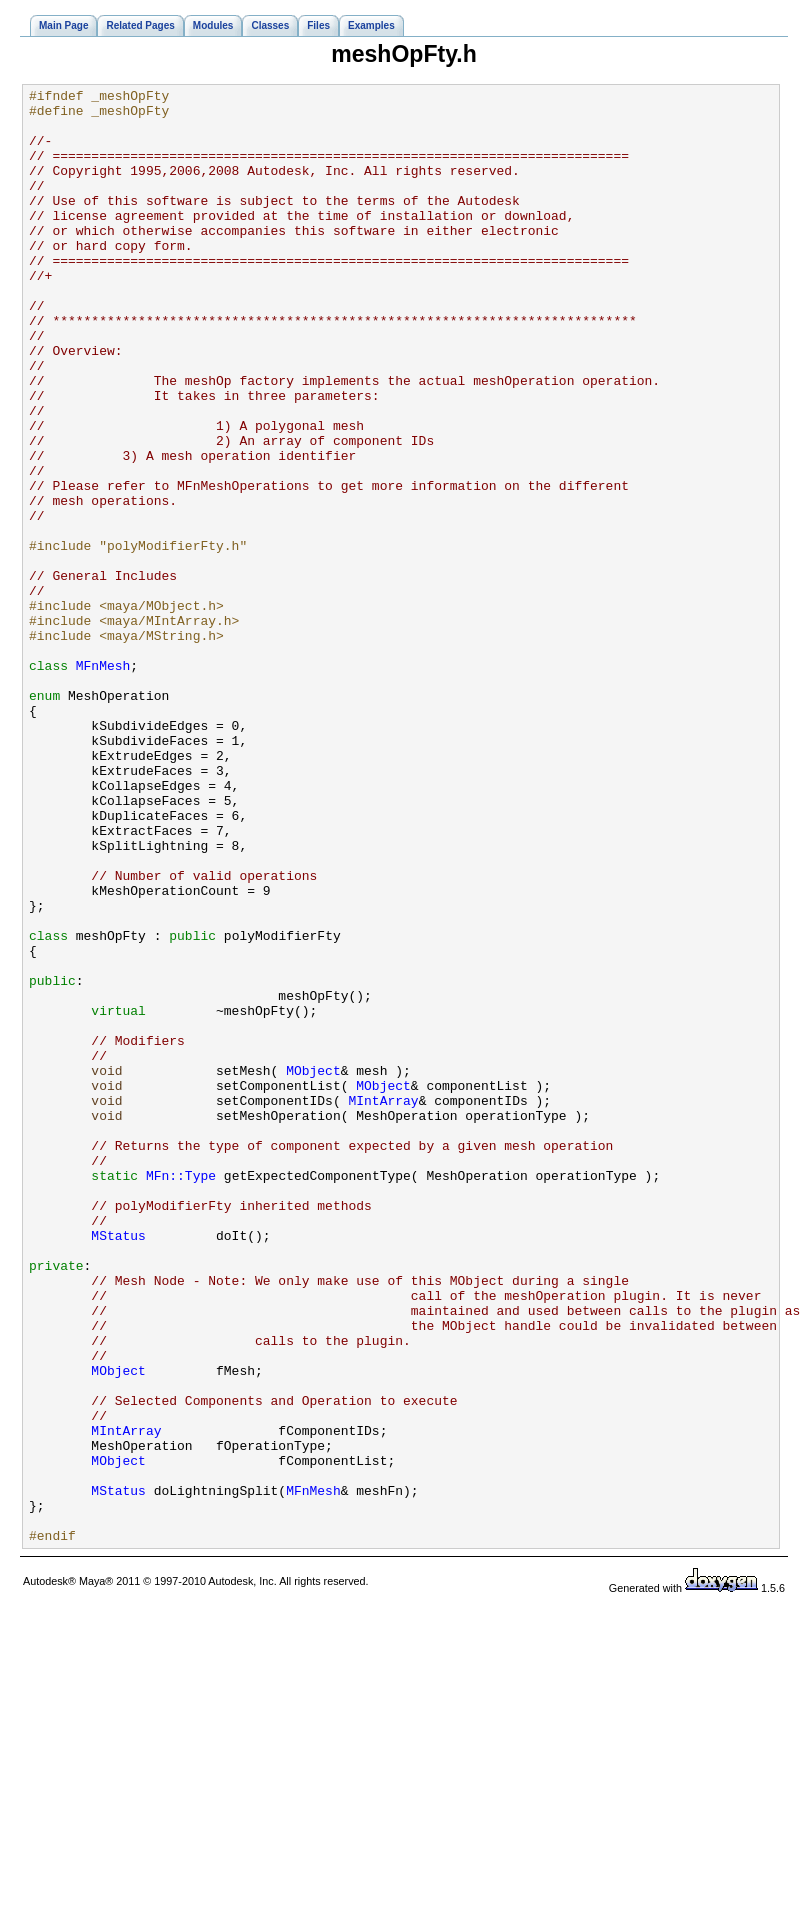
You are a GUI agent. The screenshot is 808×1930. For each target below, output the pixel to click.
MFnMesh (103, 782)
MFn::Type (181, 1394)
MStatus (118, 1466)
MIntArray (383, 1304)
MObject (313, 1268)
